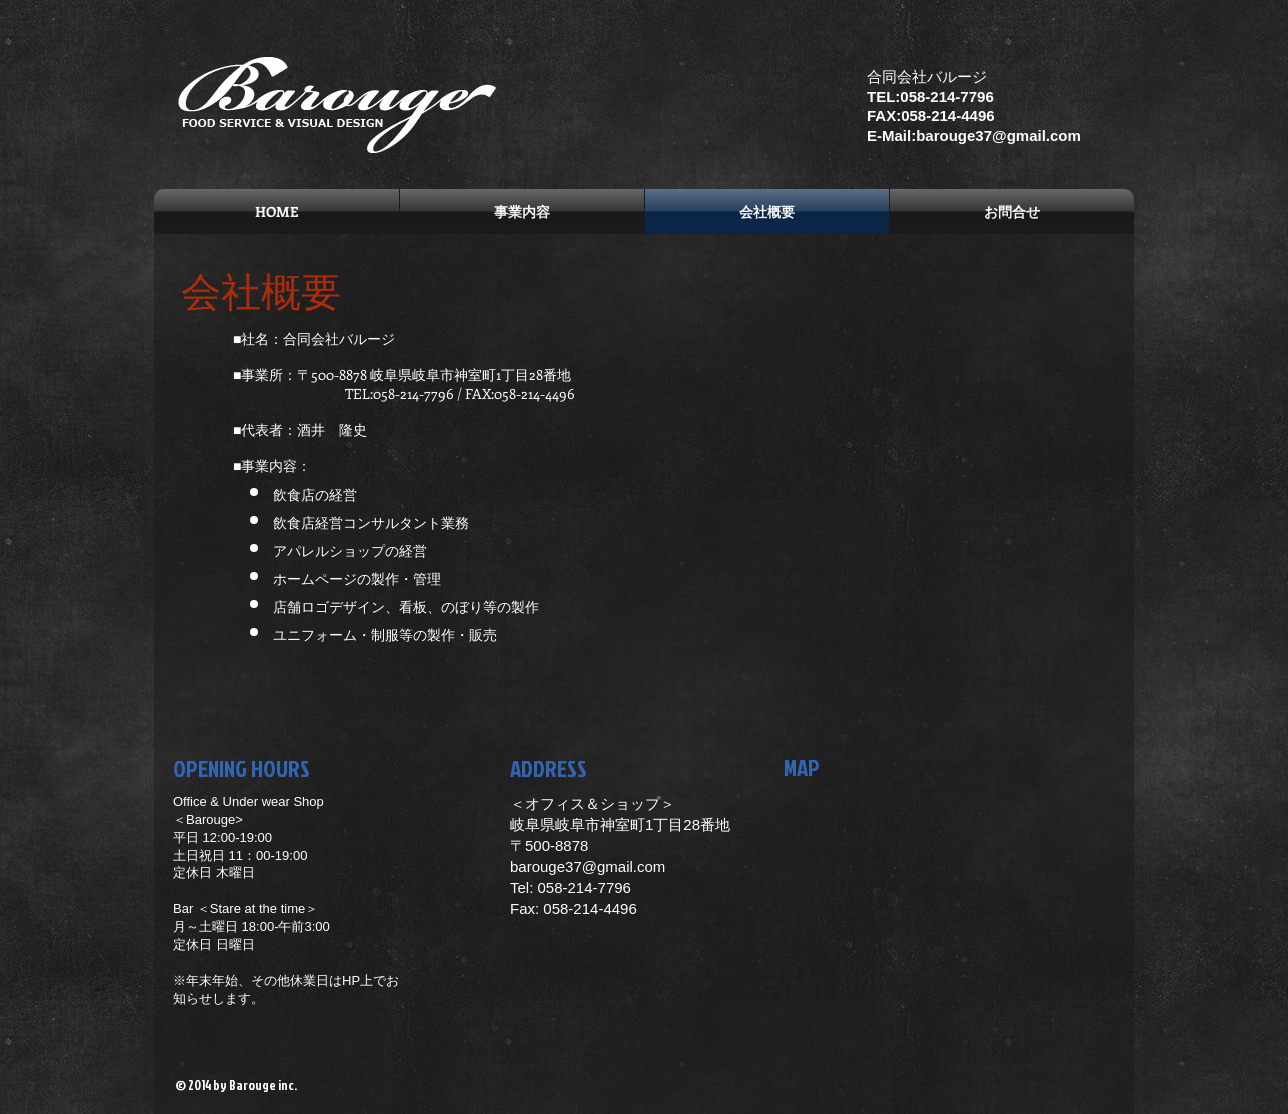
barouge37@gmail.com (587, 866)
